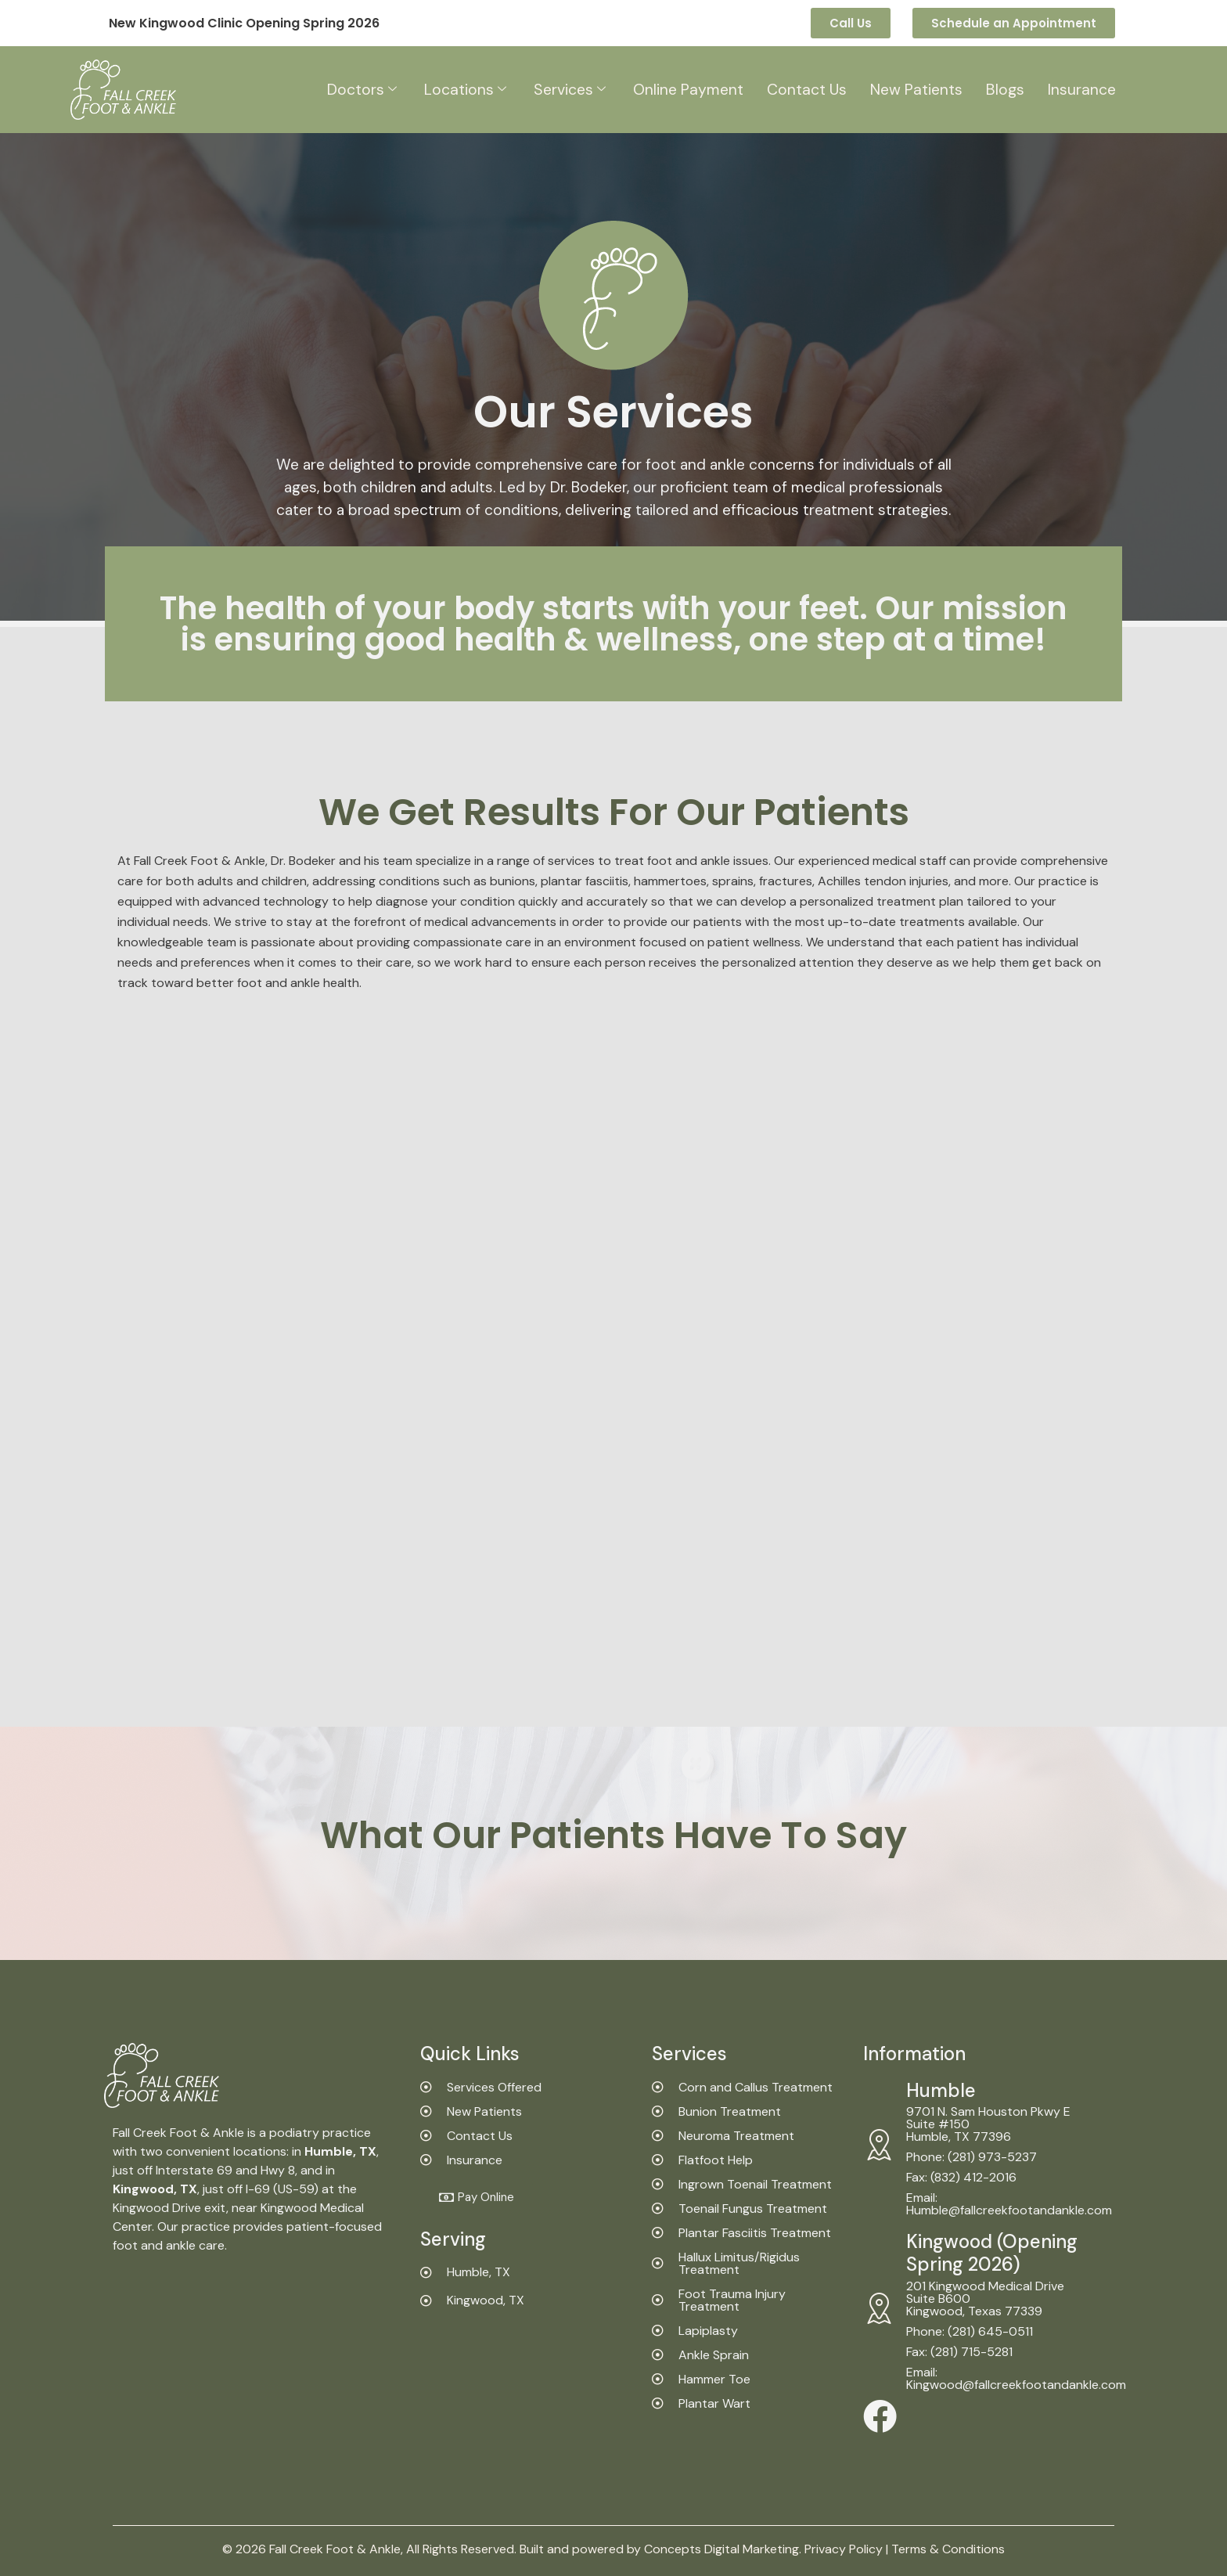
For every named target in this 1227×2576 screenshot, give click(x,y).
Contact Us (808, 90)
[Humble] (878, 2144)
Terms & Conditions (948, 2549)
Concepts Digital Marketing (721, 2549)
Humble (941, 2090)
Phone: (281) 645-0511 (969, 2331)
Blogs (1008, 90)
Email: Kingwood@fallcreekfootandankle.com (1016, 2378)
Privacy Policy (843, 2549)
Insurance (1086, 90)
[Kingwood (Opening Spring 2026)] (878, 2308)
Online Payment (687, 90)
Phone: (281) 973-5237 (971, 2157)
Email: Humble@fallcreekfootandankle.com (1009, 2203)
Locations (460, 90)
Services (566, 90)
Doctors (357, 90)
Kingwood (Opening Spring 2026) (992, 2252)
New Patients (919, 90)
